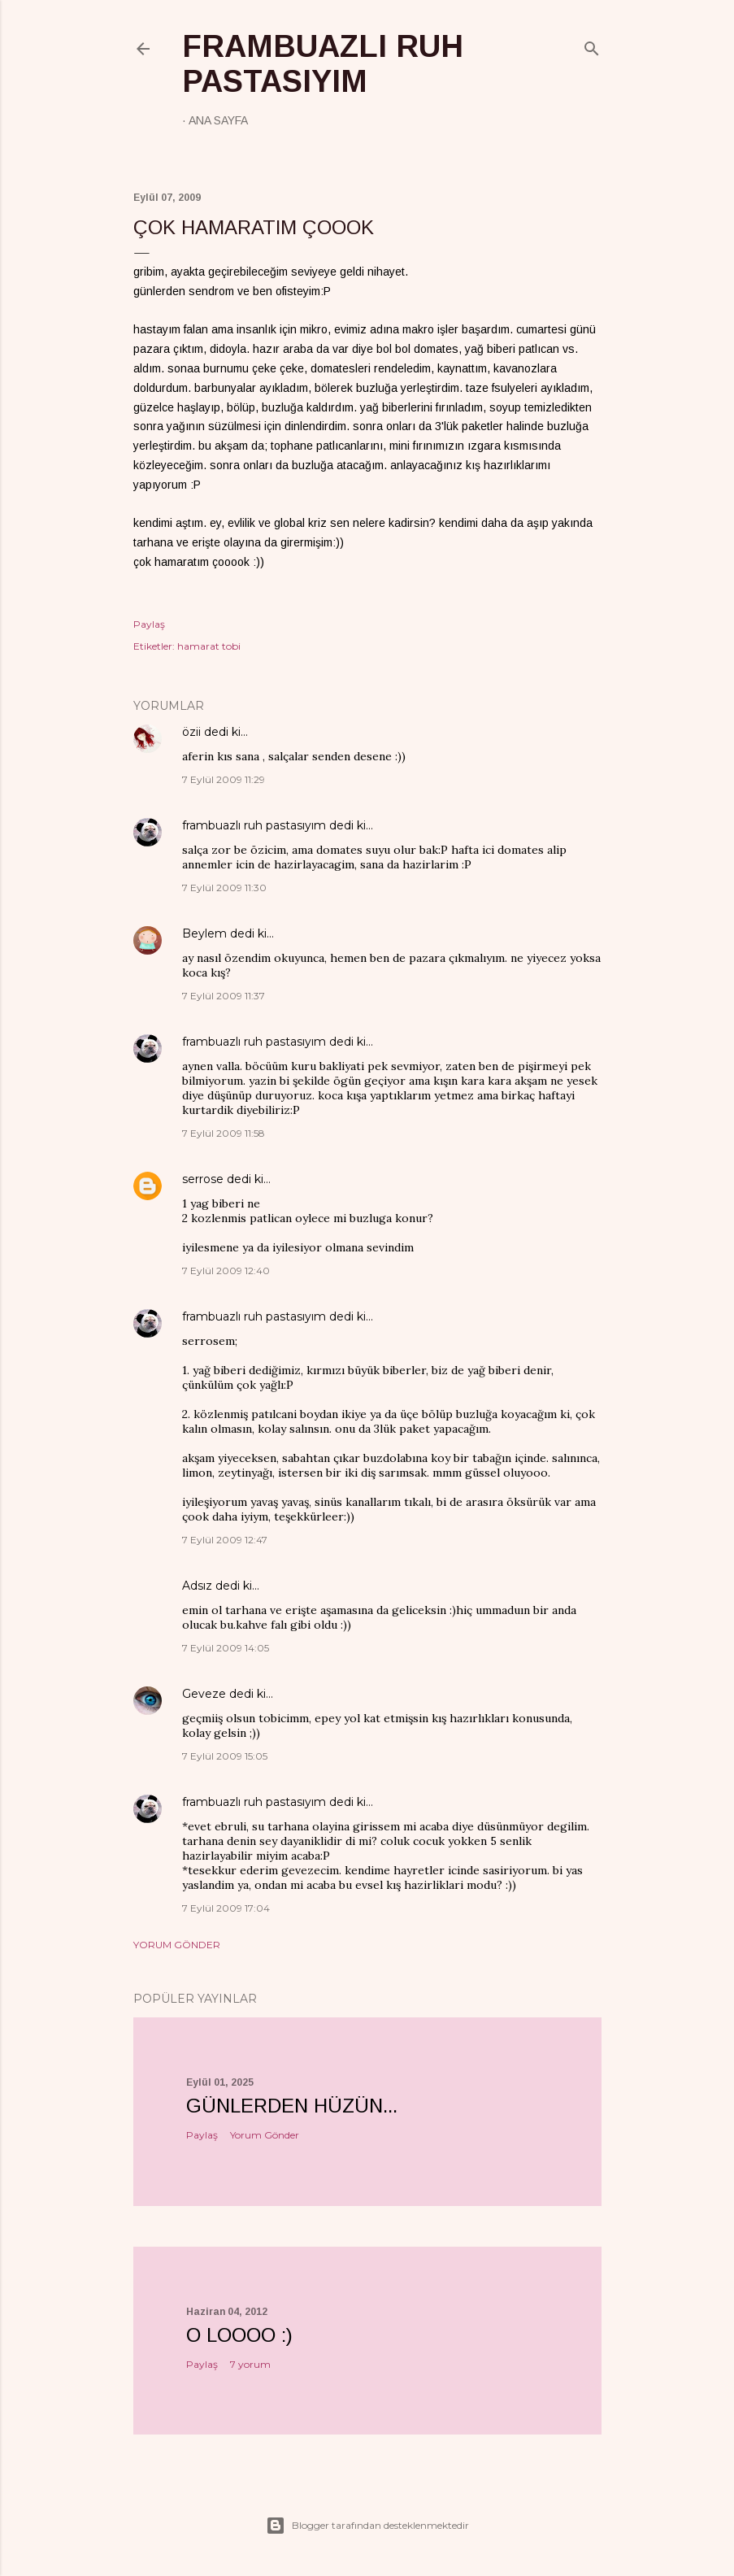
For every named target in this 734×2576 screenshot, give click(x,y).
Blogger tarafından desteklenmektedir (367, 2525)
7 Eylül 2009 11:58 (223, 1133)
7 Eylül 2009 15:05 (224, 1756)
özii (191, 731)
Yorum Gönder (176, 1945)
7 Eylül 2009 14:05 (225, 1648)
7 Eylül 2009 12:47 (224, 1540)
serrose (203, 1179)
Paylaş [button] (149, 624)
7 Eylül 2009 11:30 (224, 887)
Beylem (204, 933)
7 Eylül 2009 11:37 (223, 996)
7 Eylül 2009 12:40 (226, 1270)
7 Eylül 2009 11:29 (223, 779)
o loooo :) (239, 2335)
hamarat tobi (209, 646)
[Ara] (592, 45)
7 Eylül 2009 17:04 (226, 1908)
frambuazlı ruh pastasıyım (322, 63)
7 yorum (250, 2364)
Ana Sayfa (218, 120)
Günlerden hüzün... (291, 2106)
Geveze (204, 1693)
